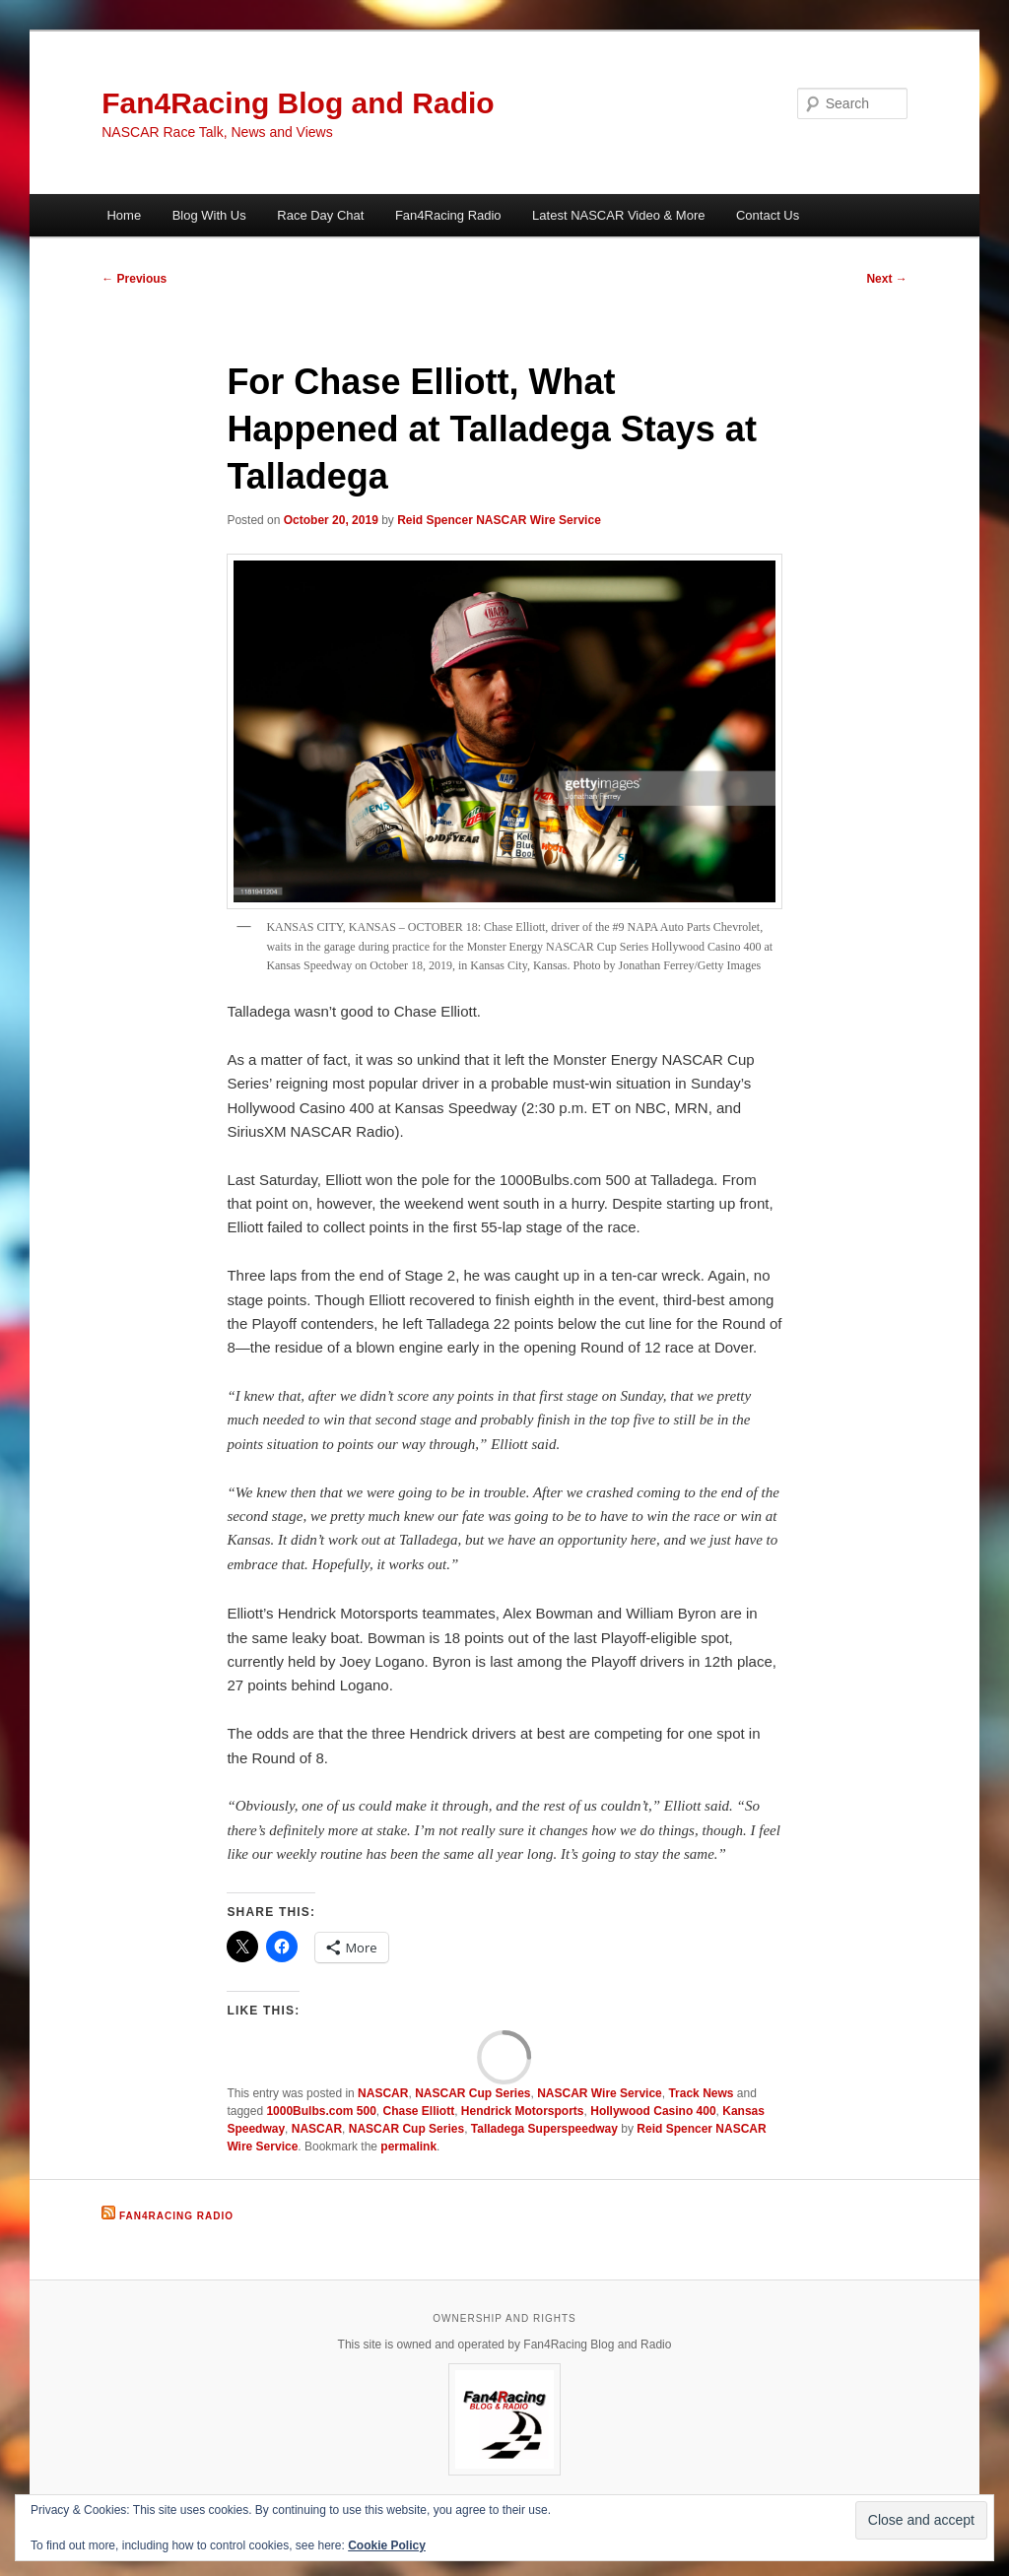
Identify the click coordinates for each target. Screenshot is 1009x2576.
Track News (700, 2093)
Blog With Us (209, 215)
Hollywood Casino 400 (652, 2111)
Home (123, 215)
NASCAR (383, 2093)
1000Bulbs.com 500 (320, 2111)
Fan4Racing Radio (448, 215)
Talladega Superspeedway (544, 2129)
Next (886, 279)
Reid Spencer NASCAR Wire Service (499, 520)
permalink (408, 2146)
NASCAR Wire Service (599, 2093)
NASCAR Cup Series (472, 2093)
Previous (134, 279)
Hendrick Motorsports (522, 2111)
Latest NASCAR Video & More (618, 215)
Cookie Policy (387, 2545)
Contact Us (767, 215)
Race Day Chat (320, 215)
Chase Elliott (419, 2111)
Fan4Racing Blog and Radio (297, 103)
